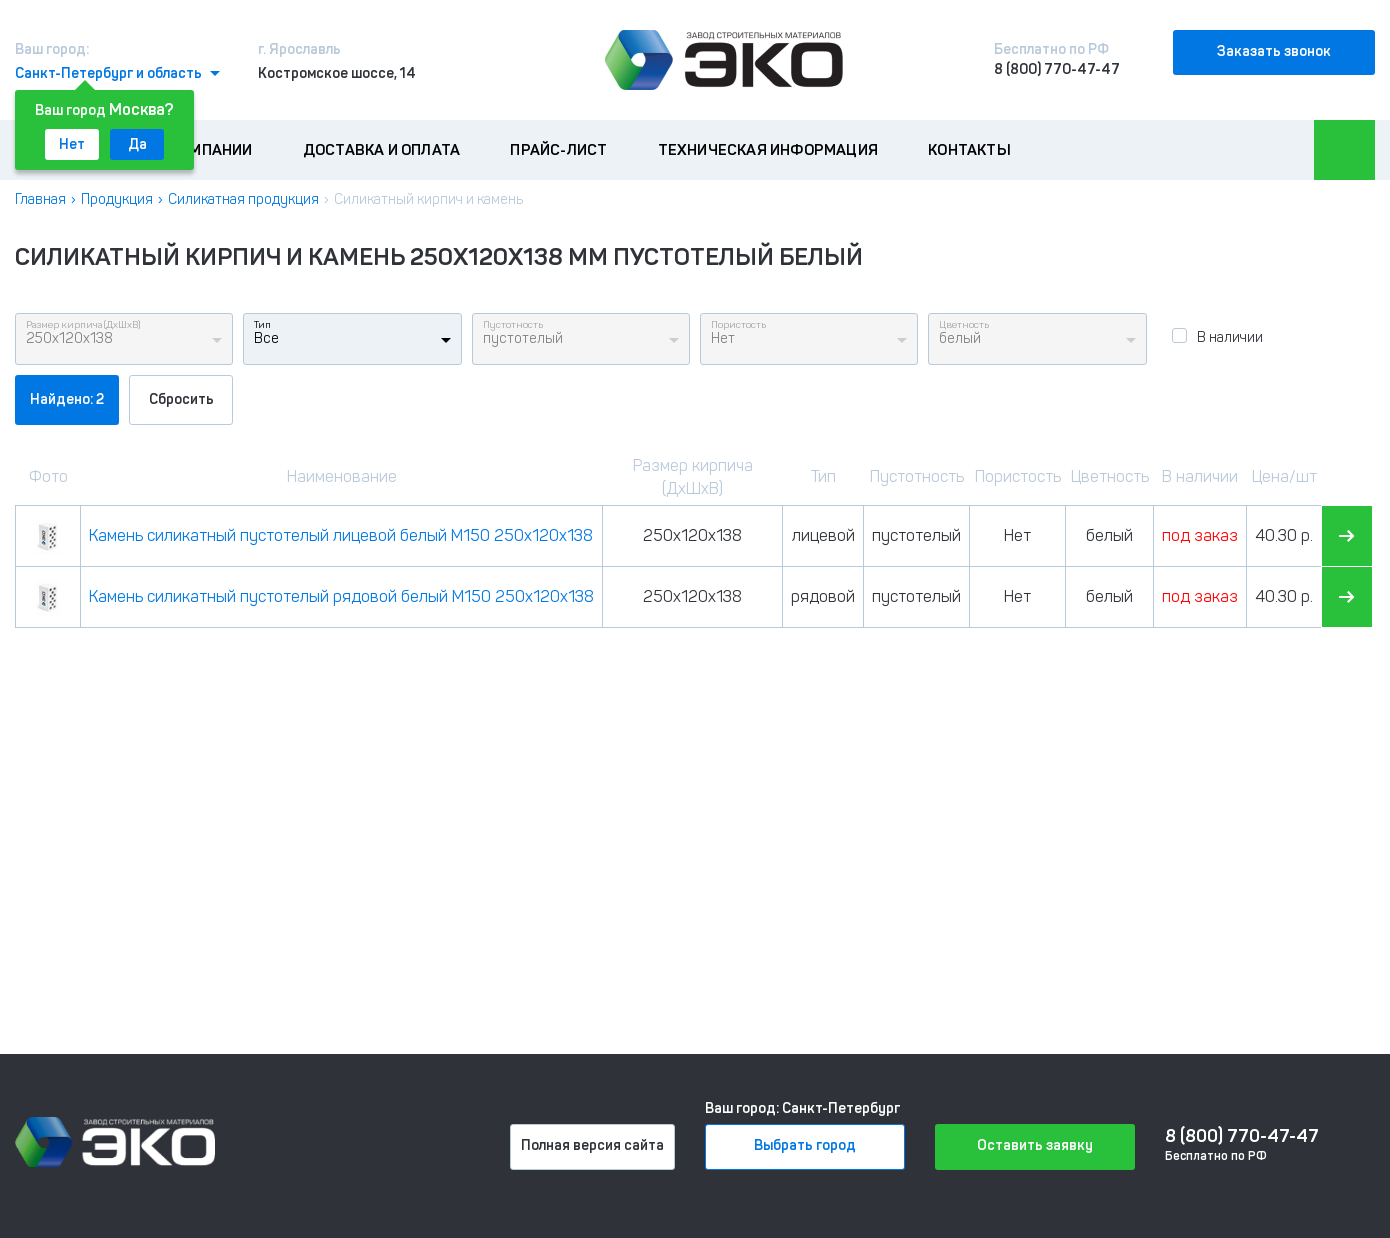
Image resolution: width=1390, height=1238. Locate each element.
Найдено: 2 (67, 399)
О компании (205, 150)
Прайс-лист (558, 150)
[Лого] (724, 60)
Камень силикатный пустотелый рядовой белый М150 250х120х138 (341, 596)
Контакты (969, 150)
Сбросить (181, 399)
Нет (72, 144)
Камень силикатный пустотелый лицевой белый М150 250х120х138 (341, 535)
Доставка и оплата (381, 150)
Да (137, 144)
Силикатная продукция (243, 199)
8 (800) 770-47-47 (1057, 69)
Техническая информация (768, 150)
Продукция (117, 199)
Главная (40, 199)
